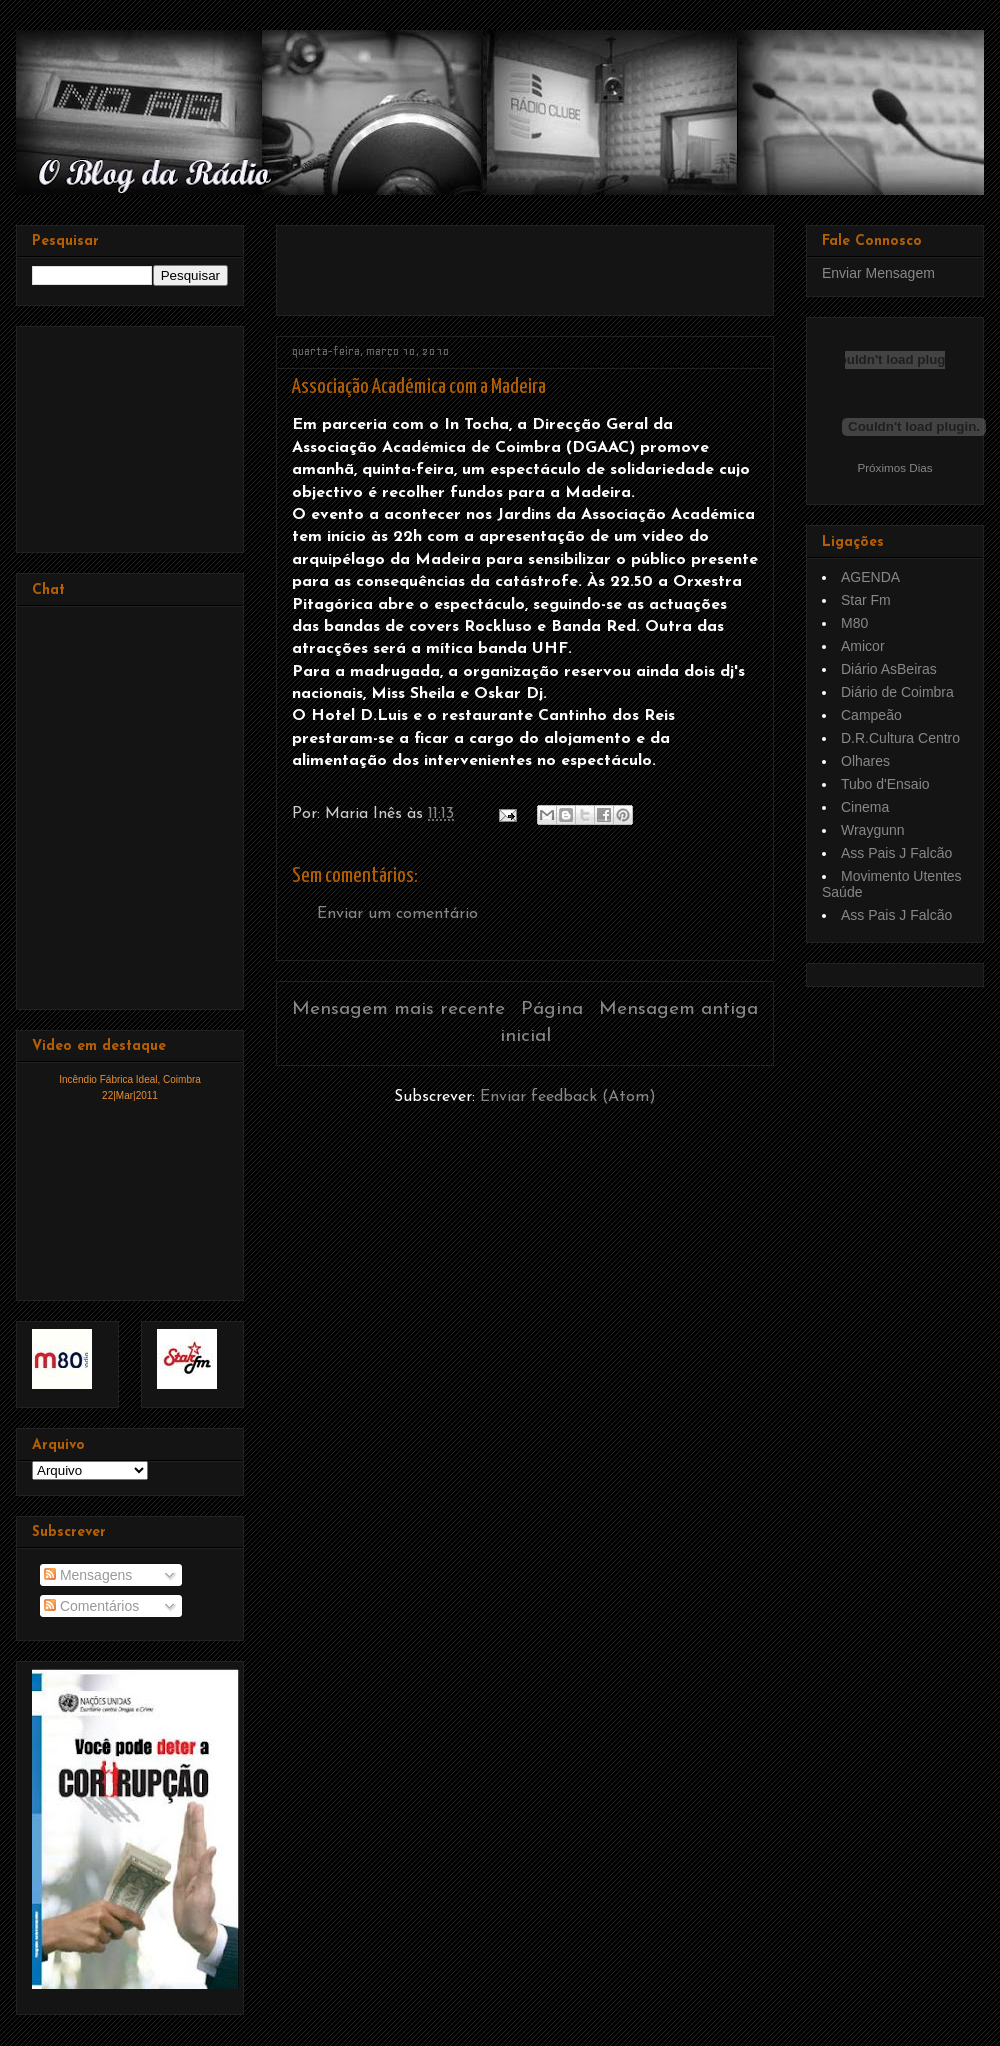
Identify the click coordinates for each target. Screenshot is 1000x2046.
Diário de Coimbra (897, 692)
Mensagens (88, 1575)
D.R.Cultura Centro (900, 738)
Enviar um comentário (397, 914)
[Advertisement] (132, 434)
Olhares (865, 761)
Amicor (863, 646)
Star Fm (866, 600)
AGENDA (870, 577)
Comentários (91, 1606)
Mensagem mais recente (398, 1009)
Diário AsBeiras (889, 669)
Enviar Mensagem (878, 273)
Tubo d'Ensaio (885, 784)
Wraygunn (873, 830)
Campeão (871, 715)
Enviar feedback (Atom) (568, 1097)
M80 (854, 623)
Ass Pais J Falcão (896, 853)
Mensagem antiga (678, 1009)
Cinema (865, 807)
